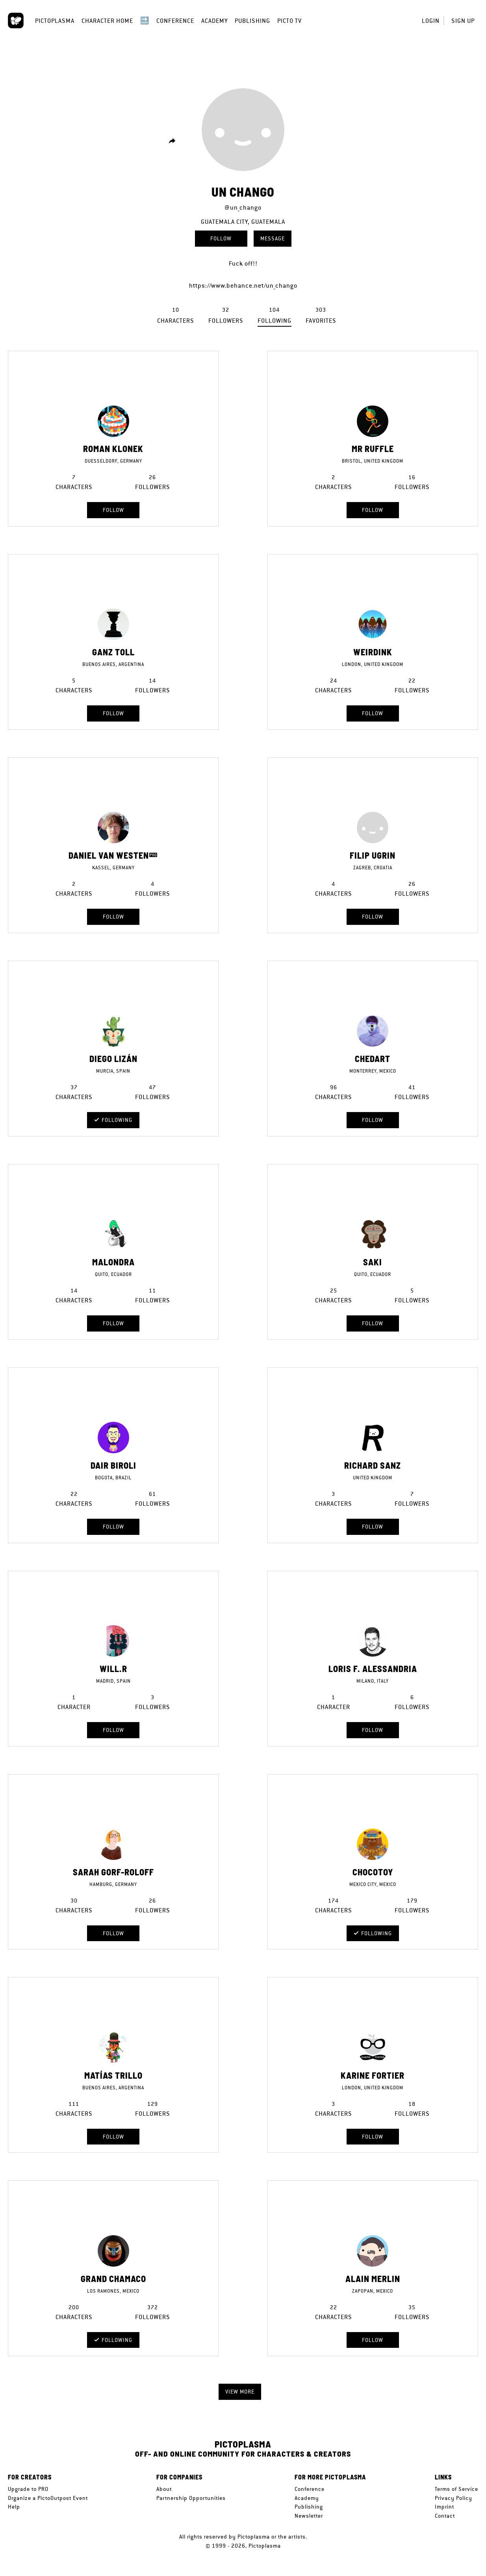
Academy (214, 21)
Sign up (463, 21)
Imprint (444, 2506)
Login (431, 21)
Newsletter (309, 2515)
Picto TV (289, 21)
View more (239, 2391)
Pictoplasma (54, 21)
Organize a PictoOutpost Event (48, 2498)
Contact (445, 2515)
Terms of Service (456, 2488)
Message (272, 238)
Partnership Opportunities (191, 2498)
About (164, 2488)
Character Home (107, 21)
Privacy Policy (453, 2498)
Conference (175, 21)
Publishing (252, 21)
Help (14, 2506)
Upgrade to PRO (28, 2488)
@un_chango (243, 207)
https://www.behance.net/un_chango (243, 285)
